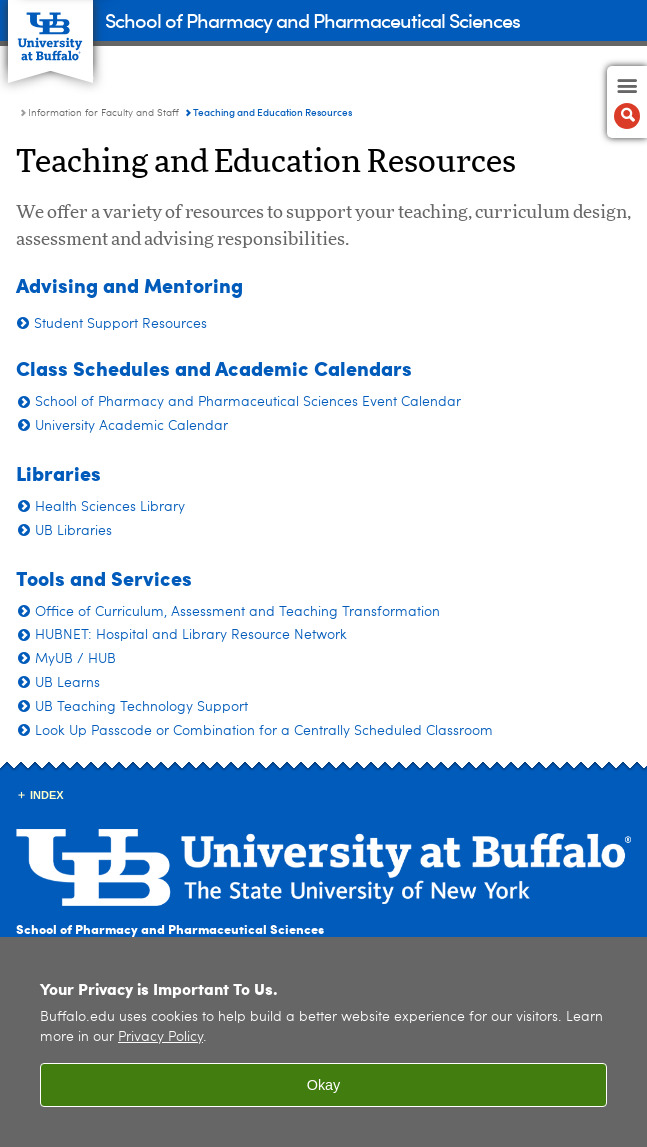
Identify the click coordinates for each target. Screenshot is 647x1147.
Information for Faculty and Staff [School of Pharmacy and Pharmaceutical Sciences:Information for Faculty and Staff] (103, 113)
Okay (324, 1085)
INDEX (47, 795)
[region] (323, 1042)
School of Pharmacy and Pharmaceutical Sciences (312, 19)
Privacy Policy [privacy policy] (160, 1037)
